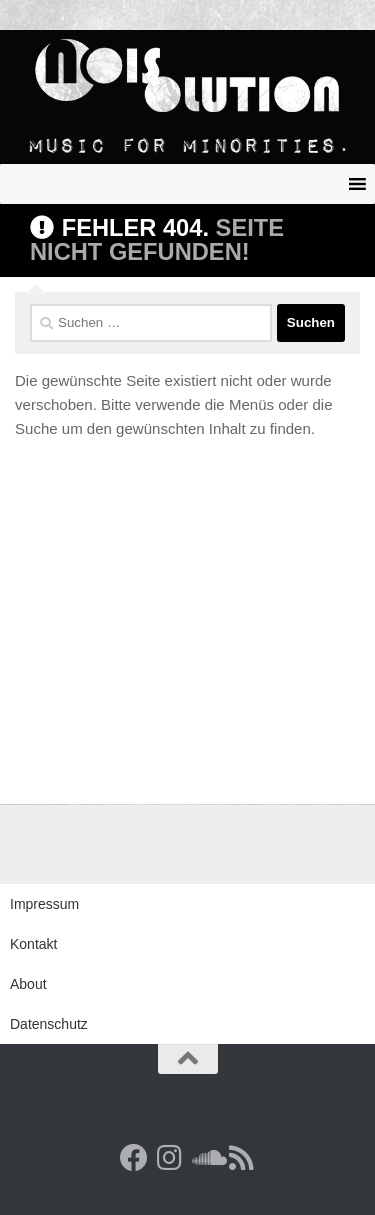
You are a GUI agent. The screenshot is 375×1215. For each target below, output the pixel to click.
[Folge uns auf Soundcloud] (206, 1158)
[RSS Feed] (242, 1158)
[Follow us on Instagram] (170, 1158)
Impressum (44, 904)
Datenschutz (49, 1024)
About (28, 984)
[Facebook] (134, 1158)
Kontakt (33, 944)
